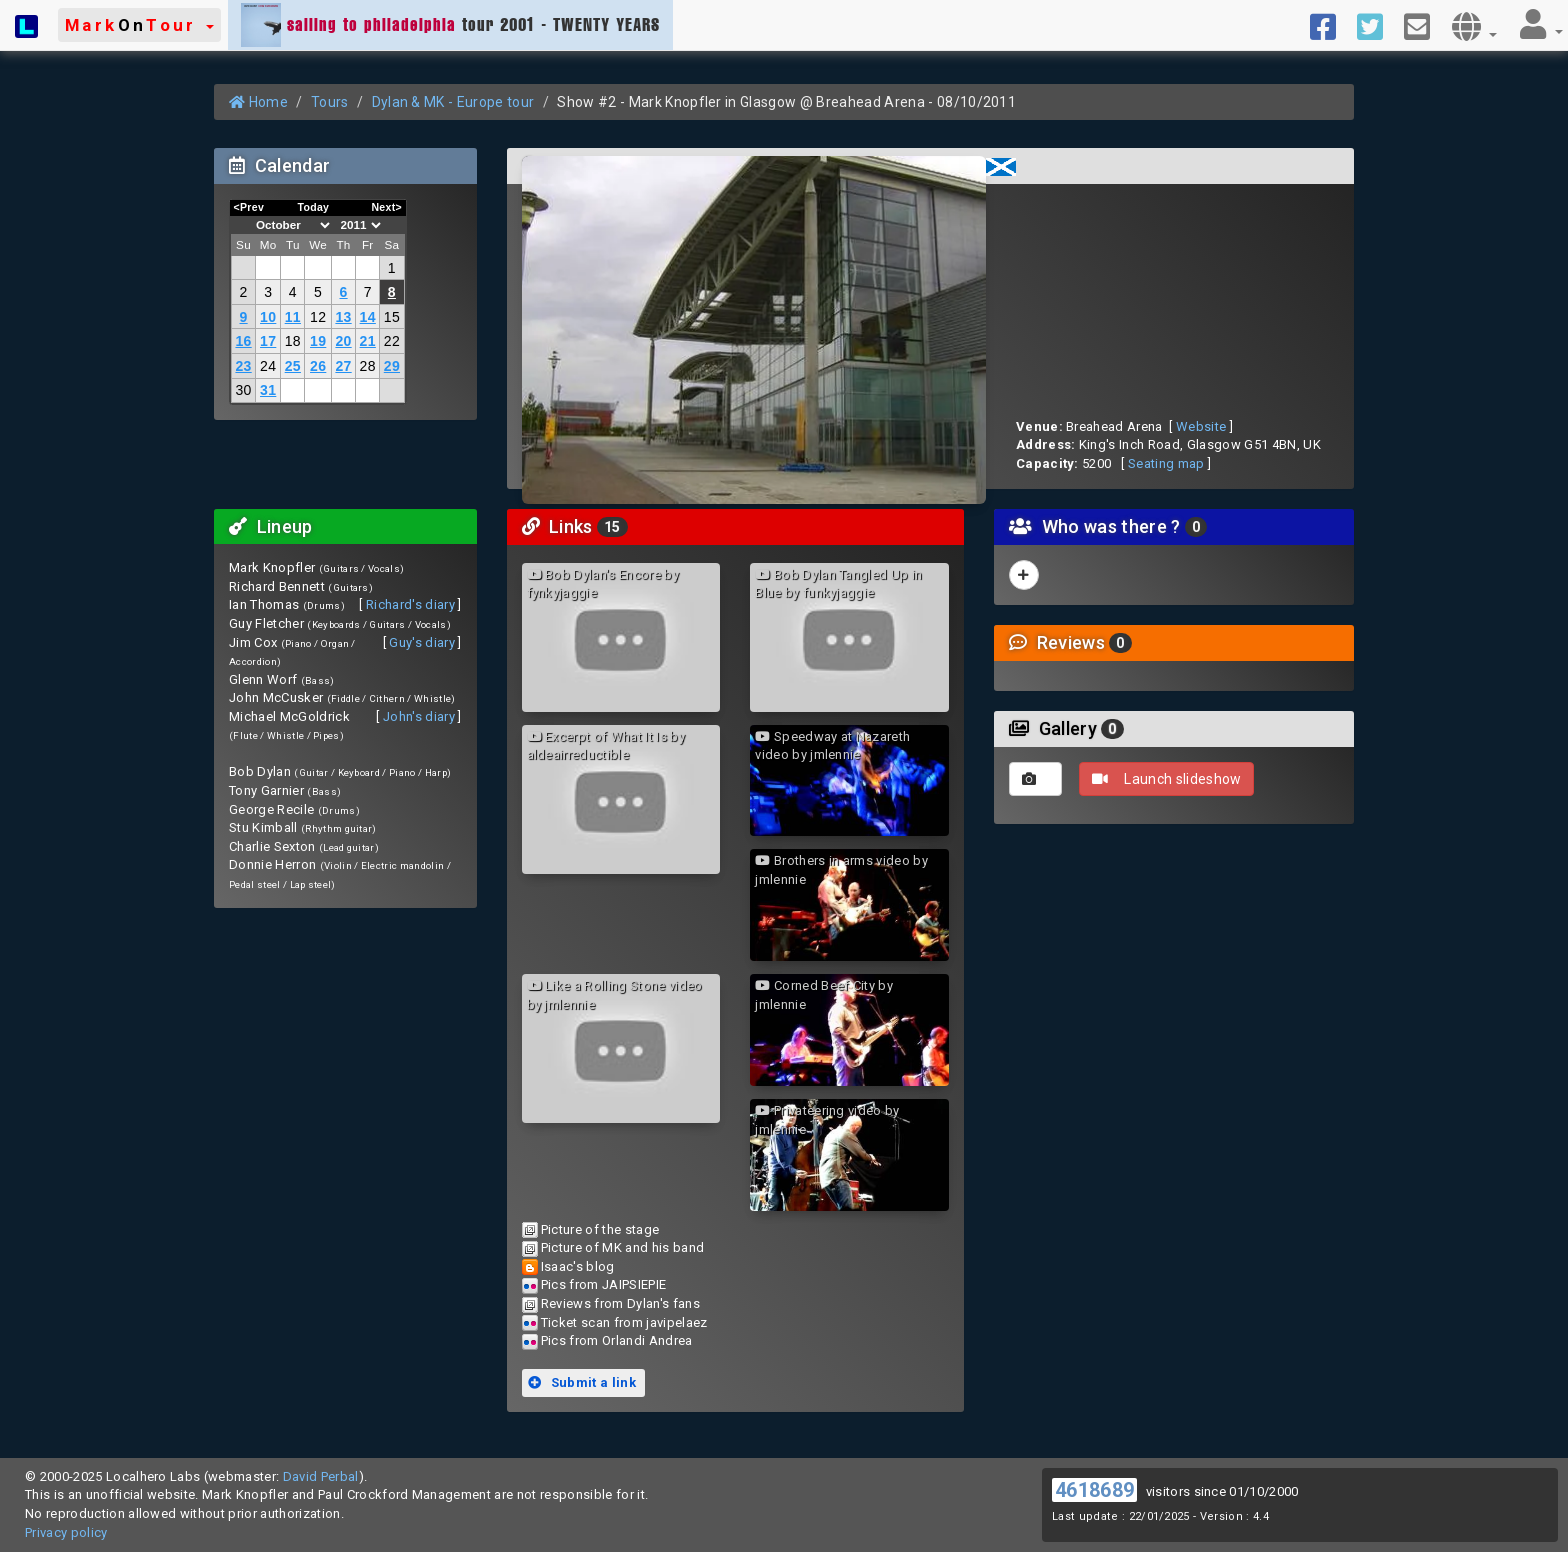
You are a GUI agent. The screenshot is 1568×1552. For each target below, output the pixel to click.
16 (243, 341)
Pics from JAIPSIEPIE (604, 1284)
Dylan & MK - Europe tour (453, 102)
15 (392, 317)
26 (318, 366)
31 (268, 390)
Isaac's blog (578, 1266)
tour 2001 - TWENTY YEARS (450, 25)
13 (343, 317)
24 (268, 366)
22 (392, 341)
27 (343, 366)
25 (293, 366)
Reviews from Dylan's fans (620, 1303)
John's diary (419, 716)
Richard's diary (410, 604)
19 (318, 341)
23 (243, 366)
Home (258, 102)
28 (368, 366)
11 (293, 317)
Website (1201, 426)
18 (293, 341)
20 (343, 341)
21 (368, 341)
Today (313, 207)
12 (318, 317)
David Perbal (321, 1476)
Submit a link (582, 1382)
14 (368, 317)
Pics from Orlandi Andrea (617, 1340)
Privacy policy (66, 1532)
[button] (139, 25)
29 (392, 366)
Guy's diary (422, 642)
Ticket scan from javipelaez (624, 1322)
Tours (330, 102)
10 (268, 317)
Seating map (1166, 463)
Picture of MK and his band (622, 1247)
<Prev (249, 207)
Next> (386, 207)
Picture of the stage (600, 1229)
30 (243, 390)
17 (268, 341)
